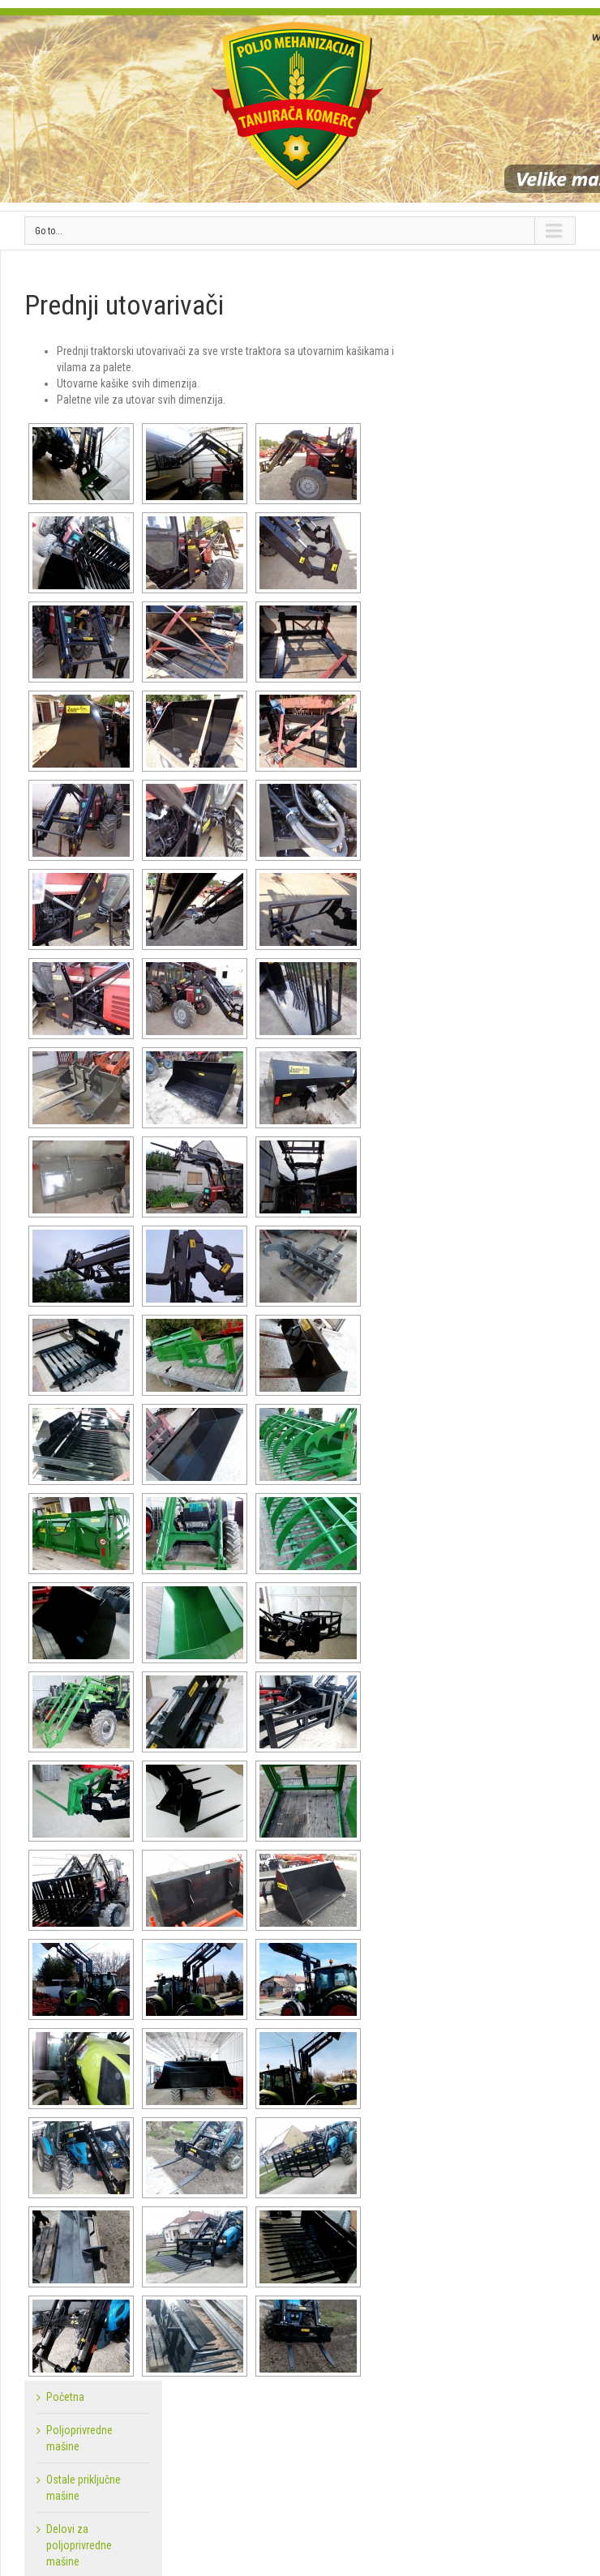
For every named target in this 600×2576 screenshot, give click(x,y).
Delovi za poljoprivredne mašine (79, 2545)
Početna (65, 2396)
